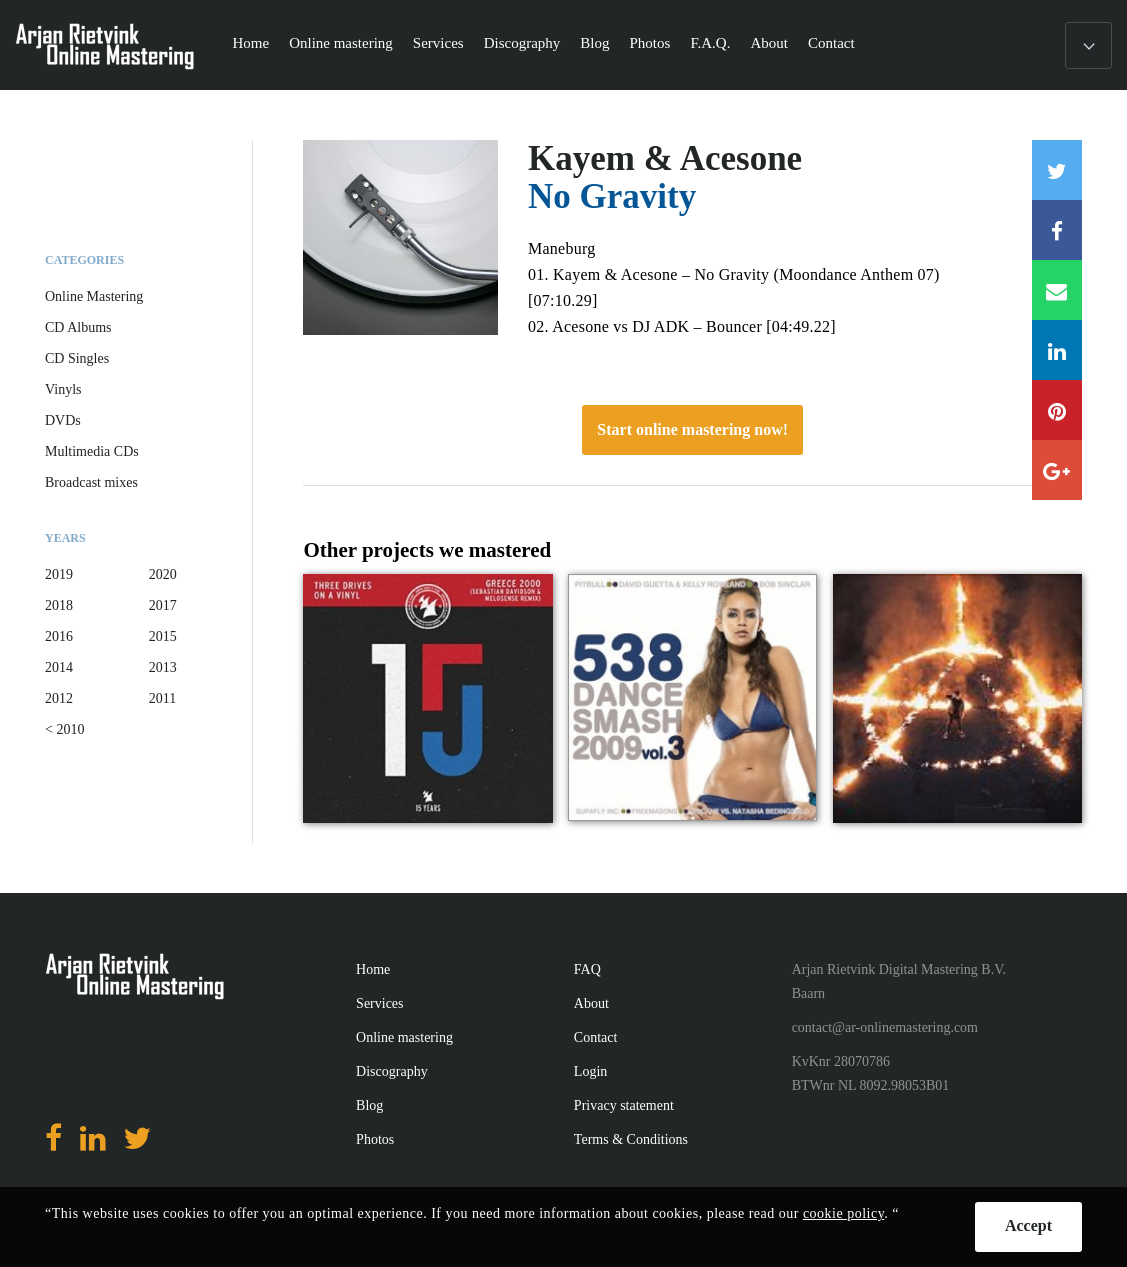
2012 (59, 698)
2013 (163, 667)
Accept (1028, 1225)
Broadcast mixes (91, 482)
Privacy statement (624, 1105)
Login (590, 1071)
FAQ (587, 969)
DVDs (63, 420)
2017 (163, 605)
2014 (59, 667)
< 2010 (64, 729)
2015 (163, 636)
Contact (831, 43)
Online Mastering (94, 296)
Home (250, 43)
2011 (162, 698)
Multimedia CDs (92, 451)
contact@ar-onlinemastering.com (885, 1027)
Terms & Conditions (631, 1139)
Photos (650, 43)
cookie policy (843, 1213)
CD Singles (77, 358)
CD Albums (78, 327)
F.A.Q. (710, 43)
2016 (59, 636)
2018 (59, 605)
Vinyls (63, 389)
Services (438, 43)
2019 (59, 574)
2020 (163, 574)
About (769, 43)
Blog (594, 43)
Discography (522, 43)
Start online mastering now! (692, 429)
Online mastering (341, 43)
